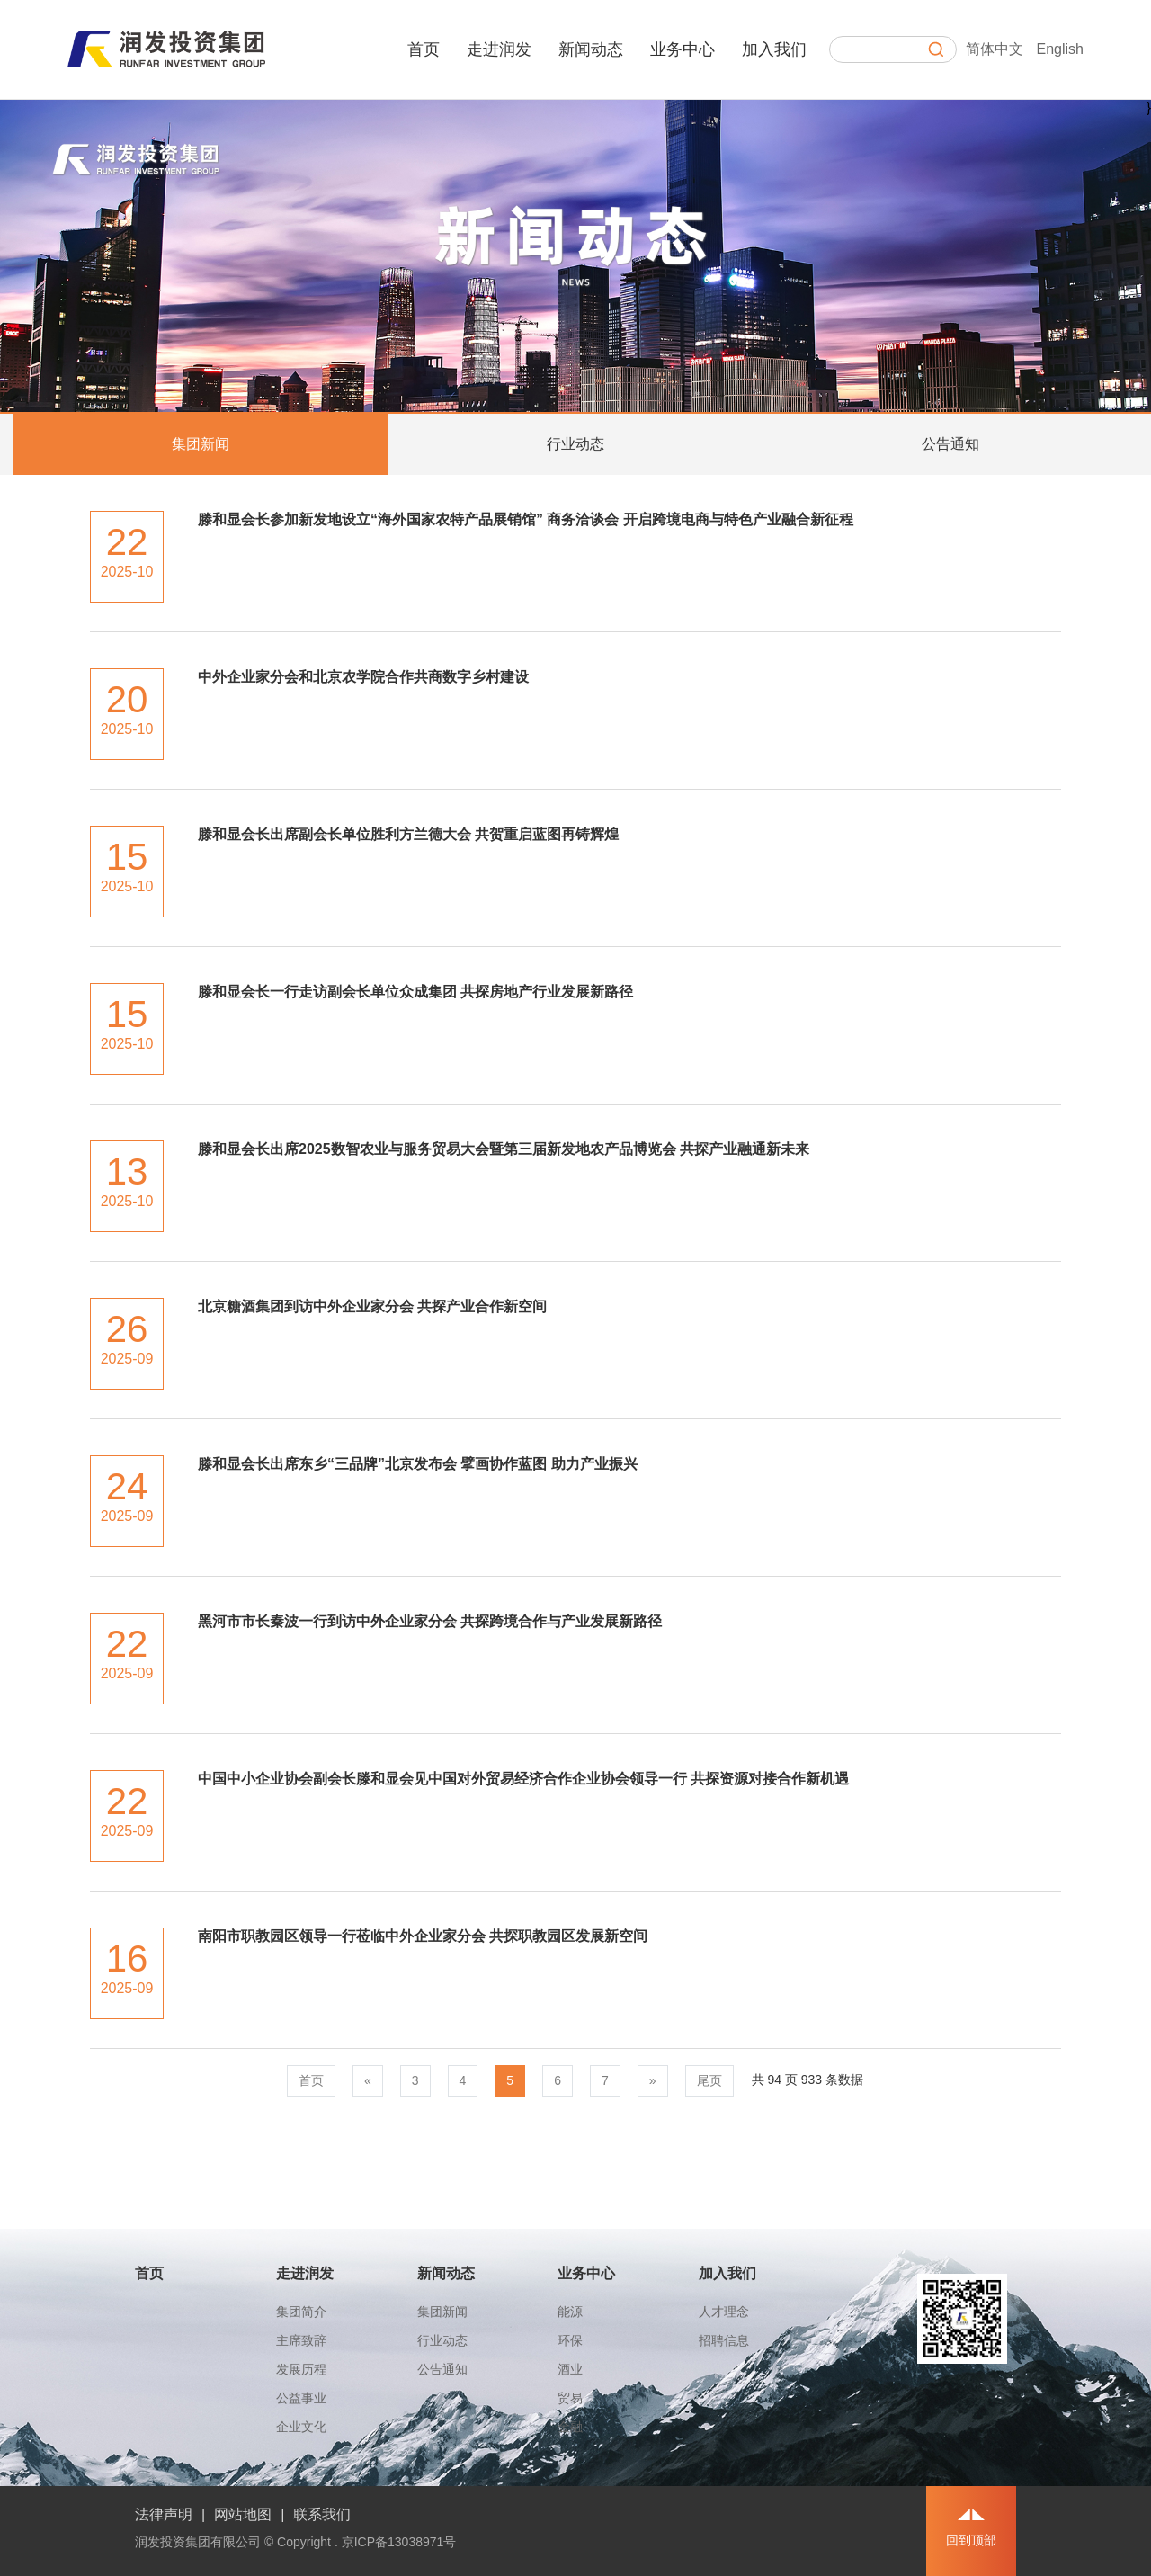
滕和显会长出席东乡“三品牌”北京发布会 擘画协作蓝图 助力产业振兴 (418, 1463)
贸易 (570, 2398)
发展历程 (301, 2369)
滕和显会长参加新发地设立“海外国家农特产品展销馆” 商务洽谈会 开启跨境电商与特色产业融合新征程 (525, 519)
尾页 (709, 2080)
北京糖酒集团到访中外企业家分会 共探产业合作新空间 (372, 1306)
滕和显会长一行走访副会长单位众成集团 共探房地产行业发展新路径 (415, 991)
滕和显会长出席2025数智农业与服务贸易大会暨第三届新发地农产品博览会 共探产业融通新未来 (503, 1149)
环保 (570, 2340)
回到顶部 (971, 2540)
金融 (570, 2426)
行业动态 (575, 444)
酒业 (570, 2369)
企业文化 (301, 2426)
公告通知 (950, 444)
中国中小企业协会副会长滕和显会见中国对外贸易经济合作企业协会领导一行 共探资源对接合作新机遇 (523, 1778)
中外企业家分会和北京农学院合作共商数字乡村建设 (363, 676)
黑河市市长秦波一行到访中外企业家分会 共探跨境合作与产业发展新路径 (430, 1621)
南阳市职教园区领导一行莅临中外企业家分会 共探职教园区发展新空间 (422, 1936)
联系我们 (322, 2514)
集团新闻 (200, 444)
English (1060, 49)
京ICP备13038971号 (399, 2542)
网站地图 (243, 2514)
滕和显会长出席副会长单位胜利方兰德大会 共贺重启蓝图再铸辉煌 (408, 834)
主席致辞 (301, 2340)
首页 (311, 2080)
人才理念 (724, 2311)
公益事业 (301, 2398)
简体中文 (994, 49)
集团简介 (301, 2311)
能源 (570, 2311)
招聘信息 (724, 2340)
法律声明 (163, 2514)
